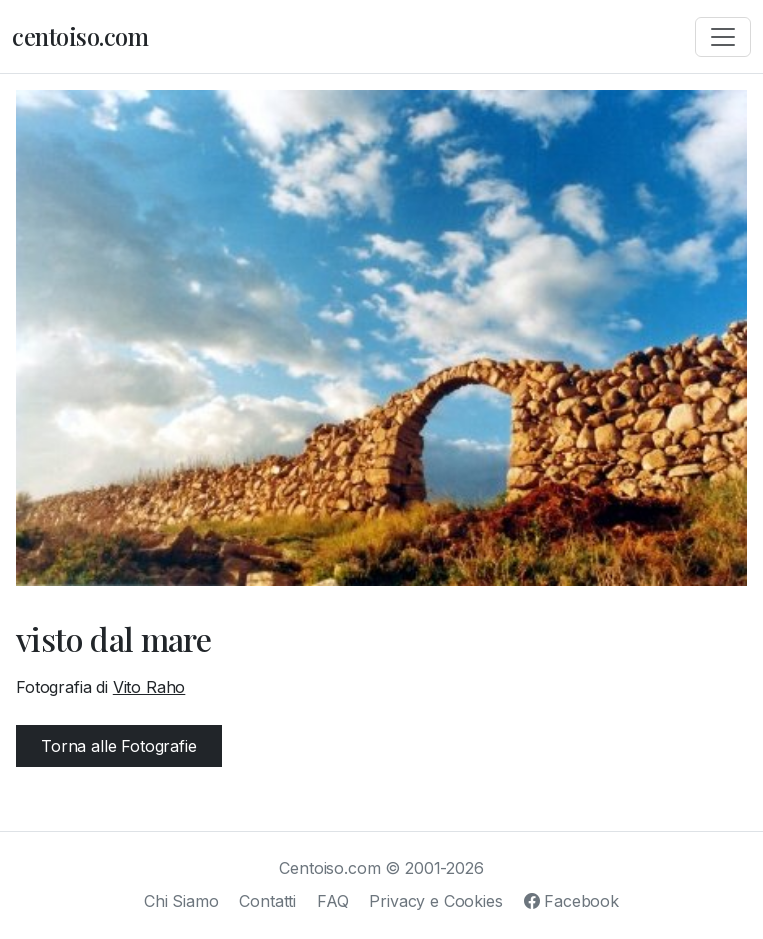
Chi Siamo (181, 901)
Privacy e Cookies (435, 901)
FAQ (333, 901)
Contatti (267, 901)
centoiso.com (80, 36)
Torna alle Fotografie (119, 746)
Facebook (571, 901)
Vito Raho (149, 687)
